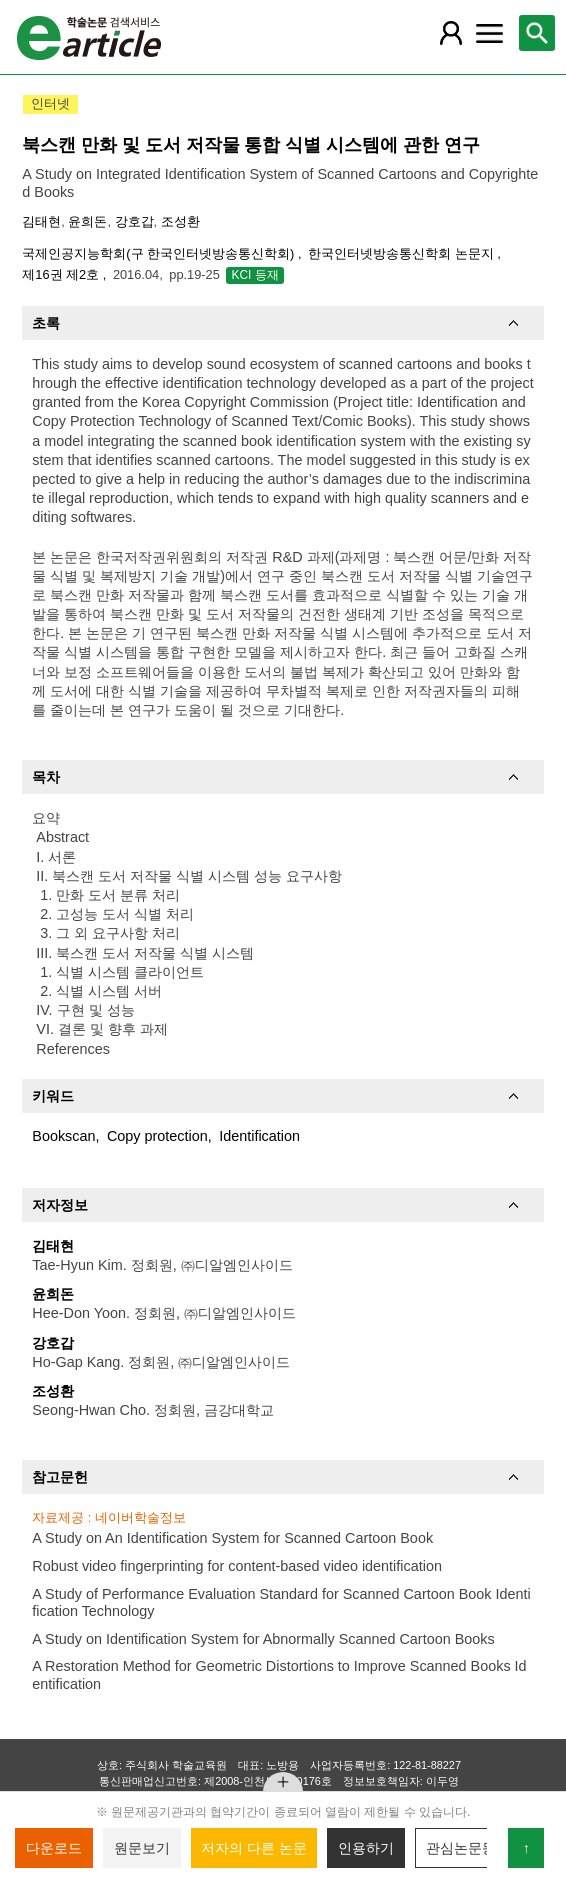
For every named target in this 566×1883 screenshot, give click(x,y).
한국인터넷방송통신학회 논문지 (402, 253)
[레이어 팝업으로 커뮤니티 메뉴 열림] (489, 33)
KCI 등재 (254, 275)
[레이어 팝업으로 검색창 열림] (537, 33)
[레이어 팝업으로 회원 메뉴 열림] (451, 33)
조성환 (180, 221)
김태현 (41, 221)
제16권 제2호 (62, 274)
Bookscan (63, 1136)
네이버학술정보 (140, 1517)
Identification (259, 1136)
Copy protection (157, 1136)
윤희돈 (87, 221)
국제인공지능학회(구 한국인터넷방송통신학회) (160, 253)
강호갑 (134, 221)
